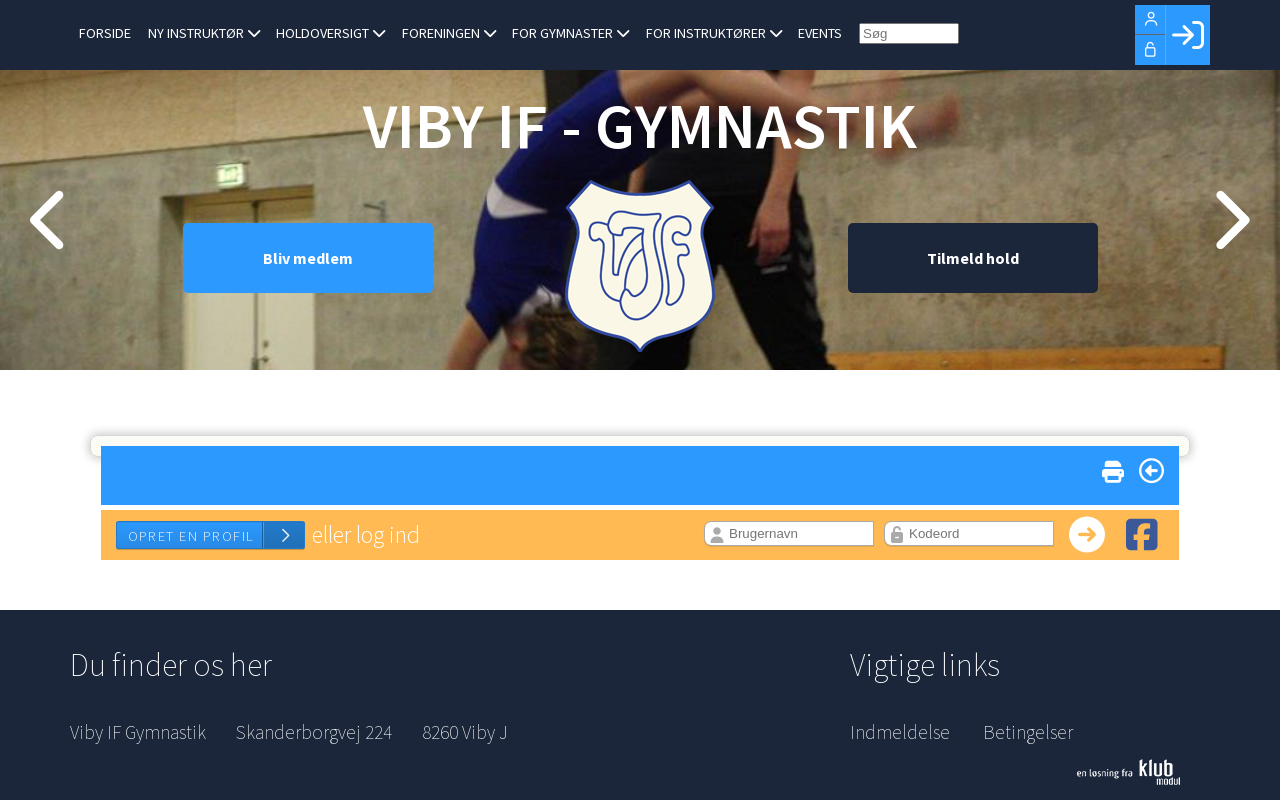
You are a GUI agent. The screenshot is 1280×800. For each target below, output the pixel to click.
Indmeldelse (900, 732)
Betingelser (1028, 732)
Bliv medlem (308, 265)
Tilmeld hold (973, 265)
